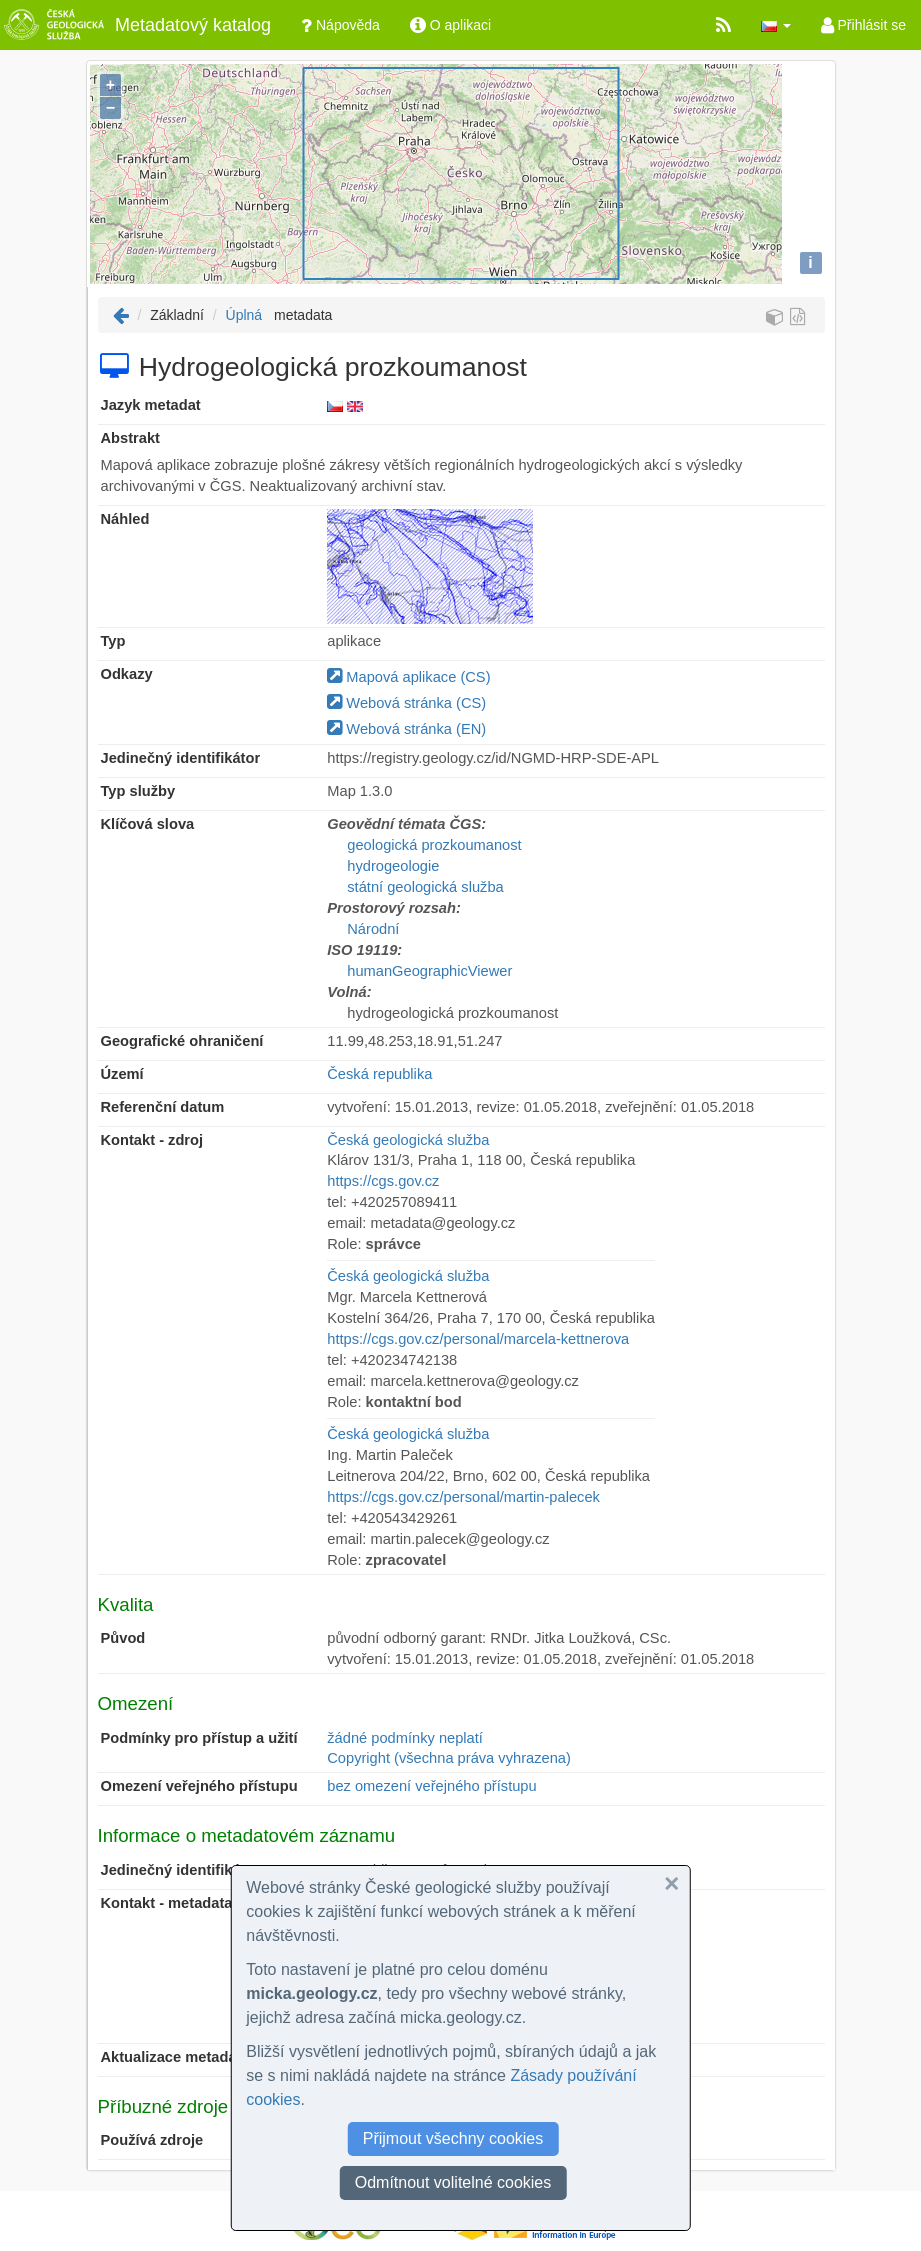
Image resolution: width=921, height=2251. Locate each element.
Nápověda (340, 25)
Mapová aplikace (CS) (408, 677)
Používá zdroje (152, 2140)
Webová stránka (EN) (406, 729)
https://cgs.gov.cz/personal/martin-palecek (463, 1497)
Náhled (125, 519)
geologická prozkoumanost (434, 845)
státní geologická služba (425, 887)
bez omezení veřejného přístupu (431, 1786)
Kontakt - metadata (167, 1903)
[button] (776, 25)
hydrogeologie (393, 866)
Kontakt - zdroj (152, 1140)
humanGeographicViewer (429, 971)
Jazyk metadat (151, 405)
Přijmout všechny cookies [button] (453, 2138)
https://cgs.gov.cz (383, 1181)
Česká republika (379, 1074)
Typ (113, 641)
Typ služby (138, 791)
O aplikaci (450, 25)
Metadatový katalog (135, 25)
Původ (123, 1638)
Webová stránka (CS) (406, 703)
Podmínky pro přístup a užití (199, 1738)
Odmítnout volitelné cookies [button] (453, 2182)
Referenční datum (163, 1107)
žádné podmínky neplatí (405, 1738)
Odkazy (127, 674)
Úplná (244, 315)
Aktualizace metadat (171, 2057)
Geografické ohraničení (182, 1041)
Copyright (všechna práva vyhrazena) (449, 1758)
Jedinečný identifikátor (181, 758)
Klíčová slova (148, 824)
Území (122, 1074)
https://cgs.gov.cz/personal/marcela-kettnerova (478, 1339)
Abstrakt (130, 438)
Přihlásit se (863, 25)
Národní (373, 929)
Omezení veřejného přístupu (199, 1786)
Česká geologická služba (408, 1140)
